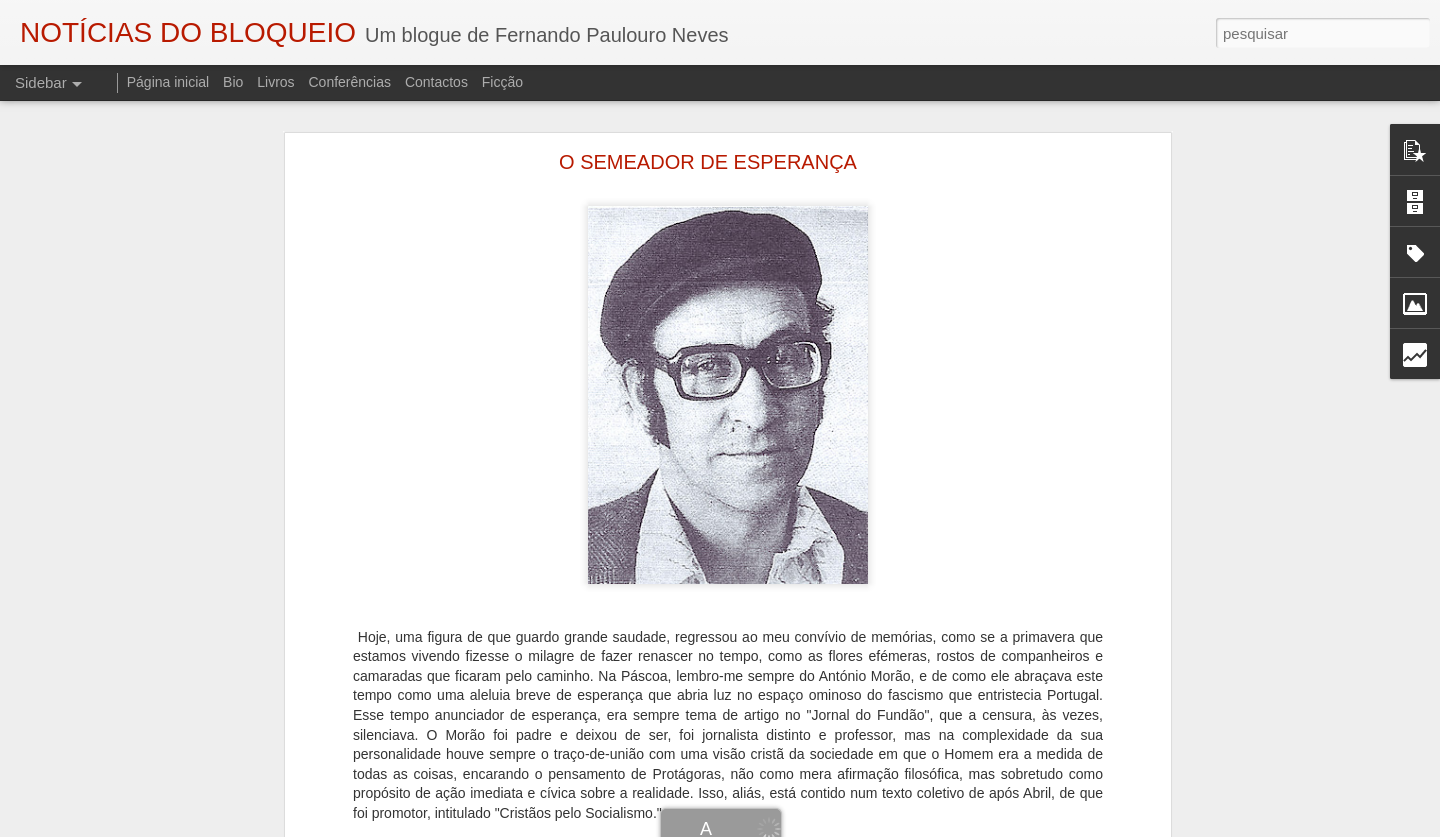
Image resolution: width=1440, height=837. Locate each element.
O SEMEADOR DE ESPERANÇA (708, 162)
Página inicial (168, 82)
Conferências (349, 82)
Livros (275, 82)
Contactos (436, 82)
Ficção (502, 82)
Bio (233, 82)
